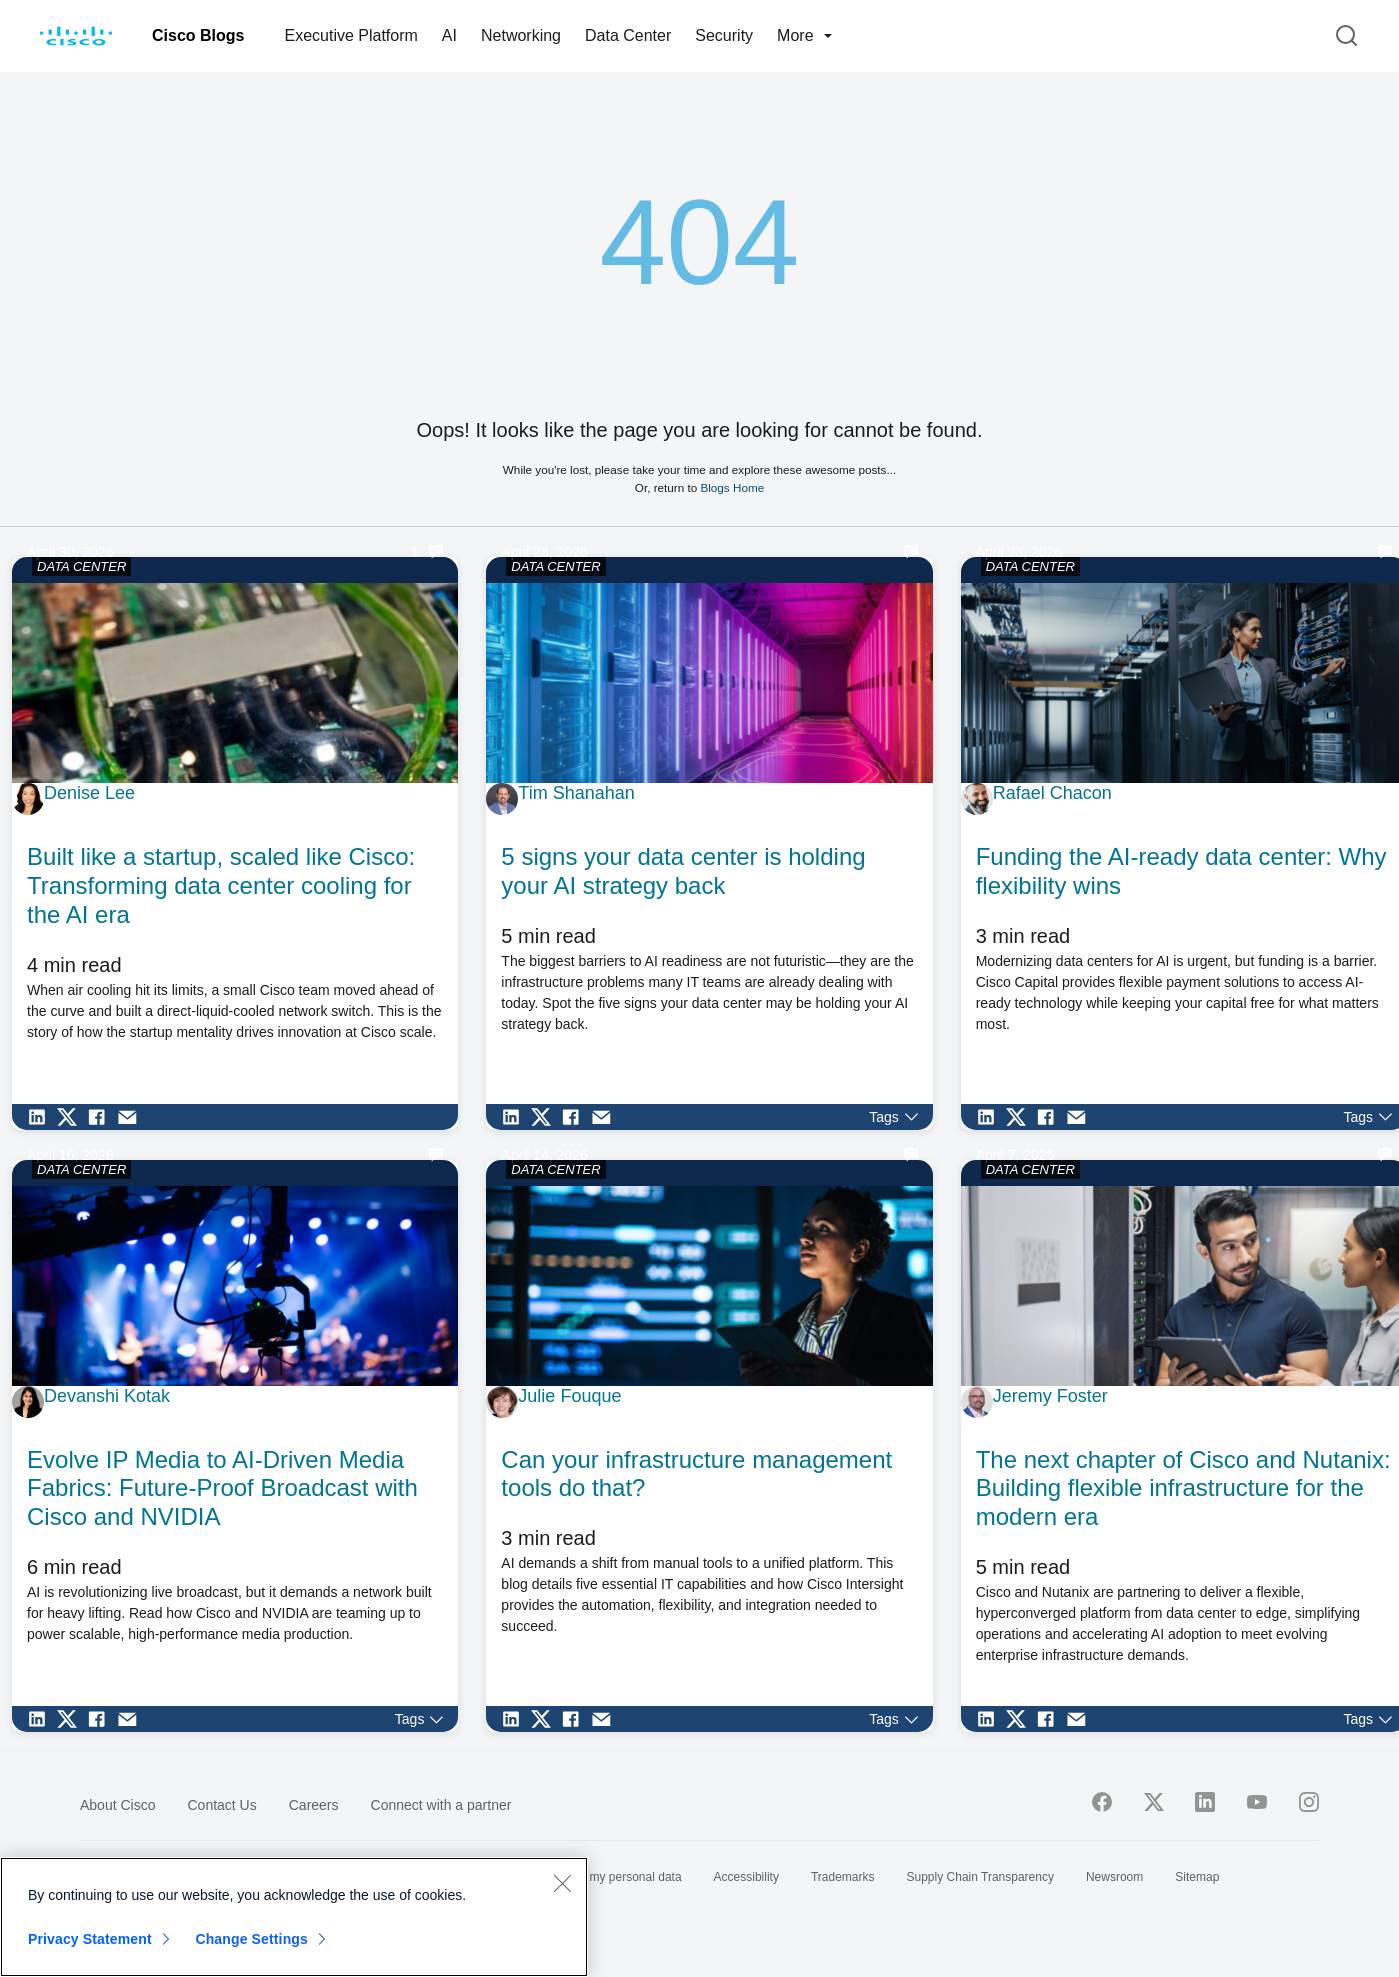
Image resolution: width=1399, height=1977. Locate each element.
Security (724, 35)
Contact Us (221, 1805)
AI (449, 35)
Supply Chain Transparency (980, 1877)
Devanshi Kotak (107, 1396)
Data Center (628, 35)
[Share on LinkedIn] (42, 1117)
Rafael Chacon (1052, 793)
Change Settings (251, 1939)
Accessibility (746, 1877)
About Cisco (117, 1805)
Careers (314, 1805)
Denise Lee (89, 793)
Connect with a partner (441, 1805)
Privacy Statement (90, 1939)
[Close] (562, 1883)
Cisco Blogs (198, 35)
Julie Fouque (569, 1396)
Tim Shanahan (576, 793)
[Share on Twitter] (72, 1117)
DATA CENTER (81, 566)
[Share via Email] (132, 1117)
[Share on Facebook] (102, 1117)
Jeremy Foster (1050, 1396)
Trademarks (843, 1877)
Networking (521, 35)
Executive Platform (350, 35)
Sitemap (1197, 1877)
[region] (294, 1917)
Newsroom (1114, 1877)
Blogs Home (732, 487)
